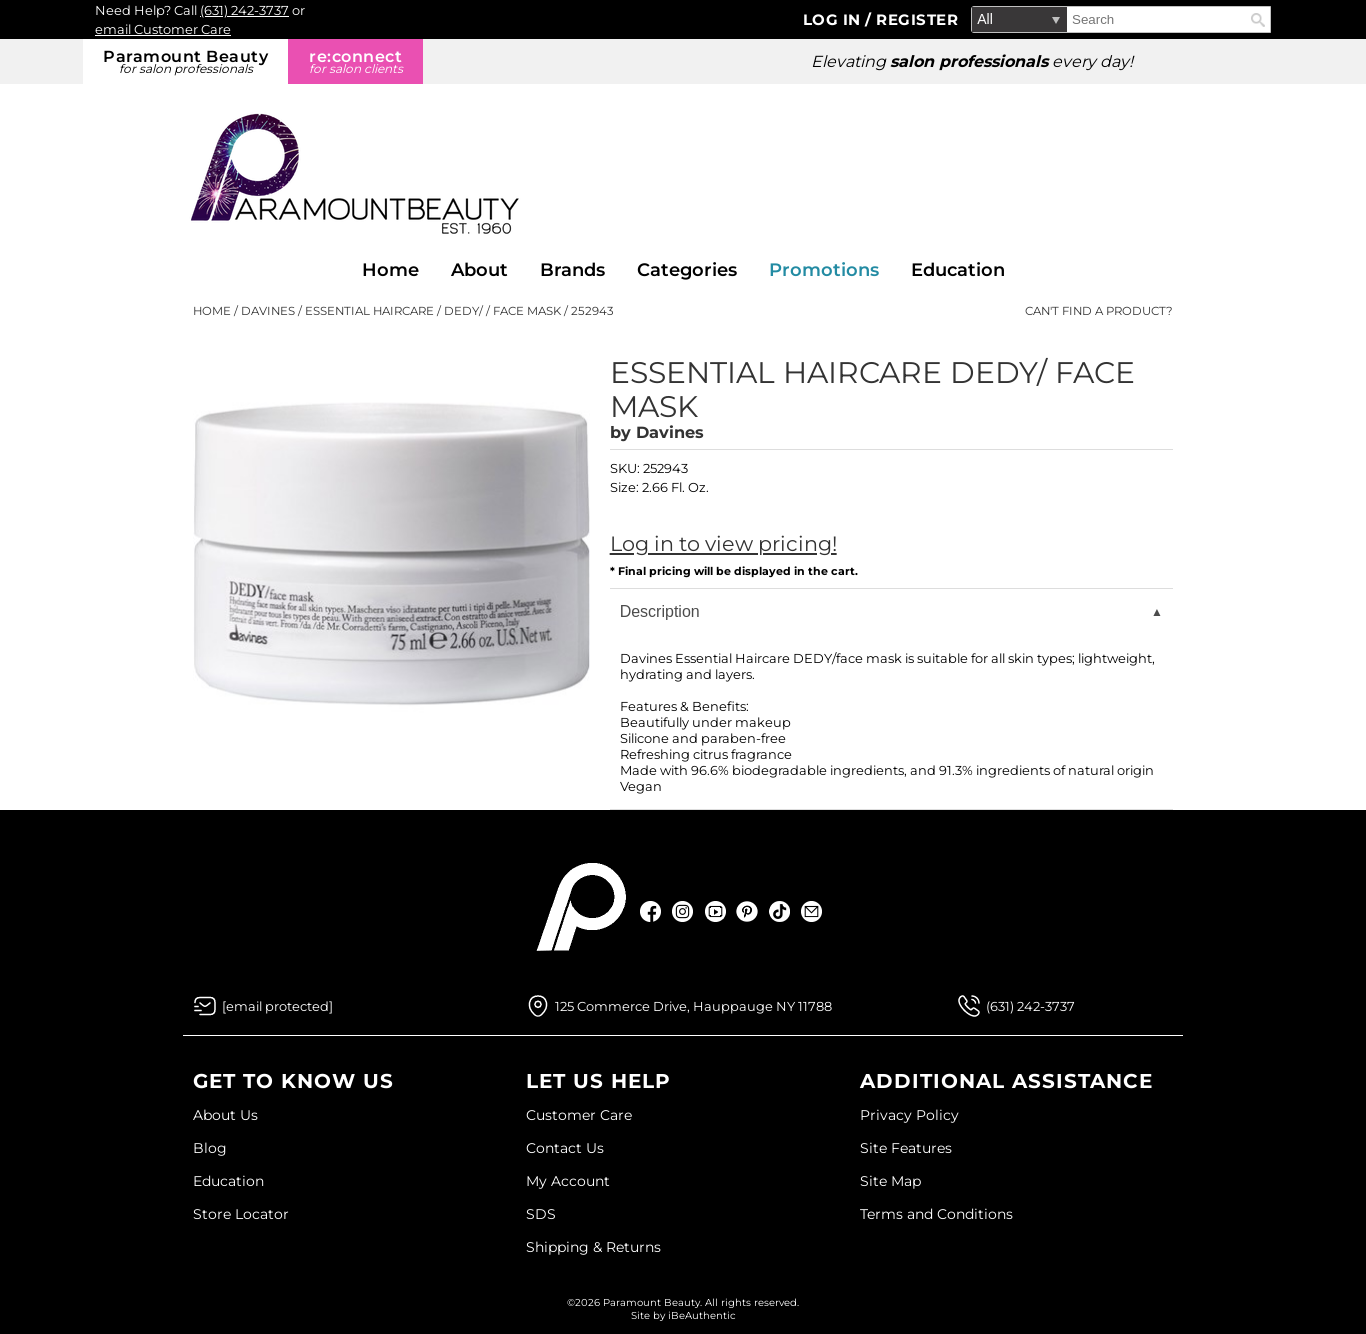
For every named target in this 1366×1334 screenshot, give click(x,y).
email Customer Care (163, 29)
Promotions (824, 270)
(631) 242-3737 (244, 10)
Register (917, 19)
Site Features (906, 1148)
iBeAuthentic (702, 1315)
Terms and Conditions (936, 1214)
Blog (210, 1148)
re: (355, 61)
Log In (834, 19)
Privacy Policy (909, 1115)
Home (390, 270)
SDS (541, 1214)
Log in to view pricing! (723, 543)
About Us (225, 1115)
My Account (568, 1181)
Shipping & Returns (593, 1247)
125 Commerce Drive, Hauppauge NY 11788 (693, 1006)
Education (958, 270)
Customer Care (579, 1115)
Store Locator (241, 1214)
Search (1258, 20)
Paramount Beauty (185, 61)
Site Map (890, 1181)
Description (660, 611)
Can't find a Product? (1099, 311)
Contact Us (565, 1148)
